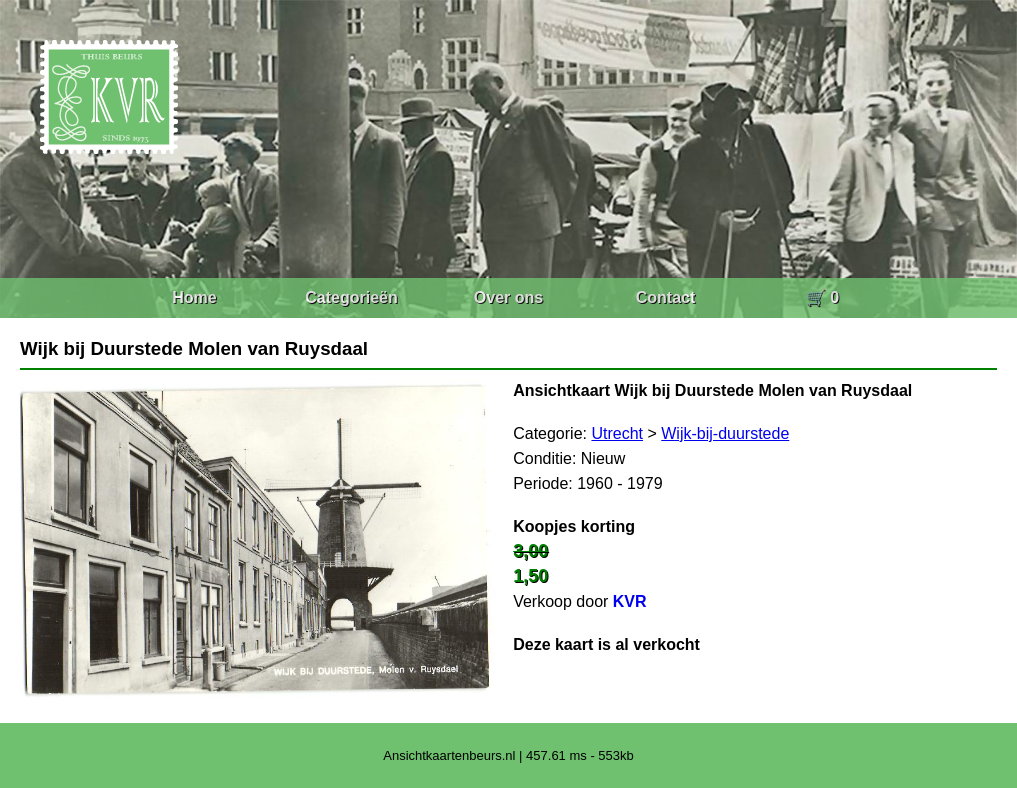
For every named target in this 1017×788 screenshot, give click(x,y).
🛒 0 (822, 297)
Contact (666, 297)
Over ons (508, 297)
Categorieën (351, 297)
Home (194, 297)
